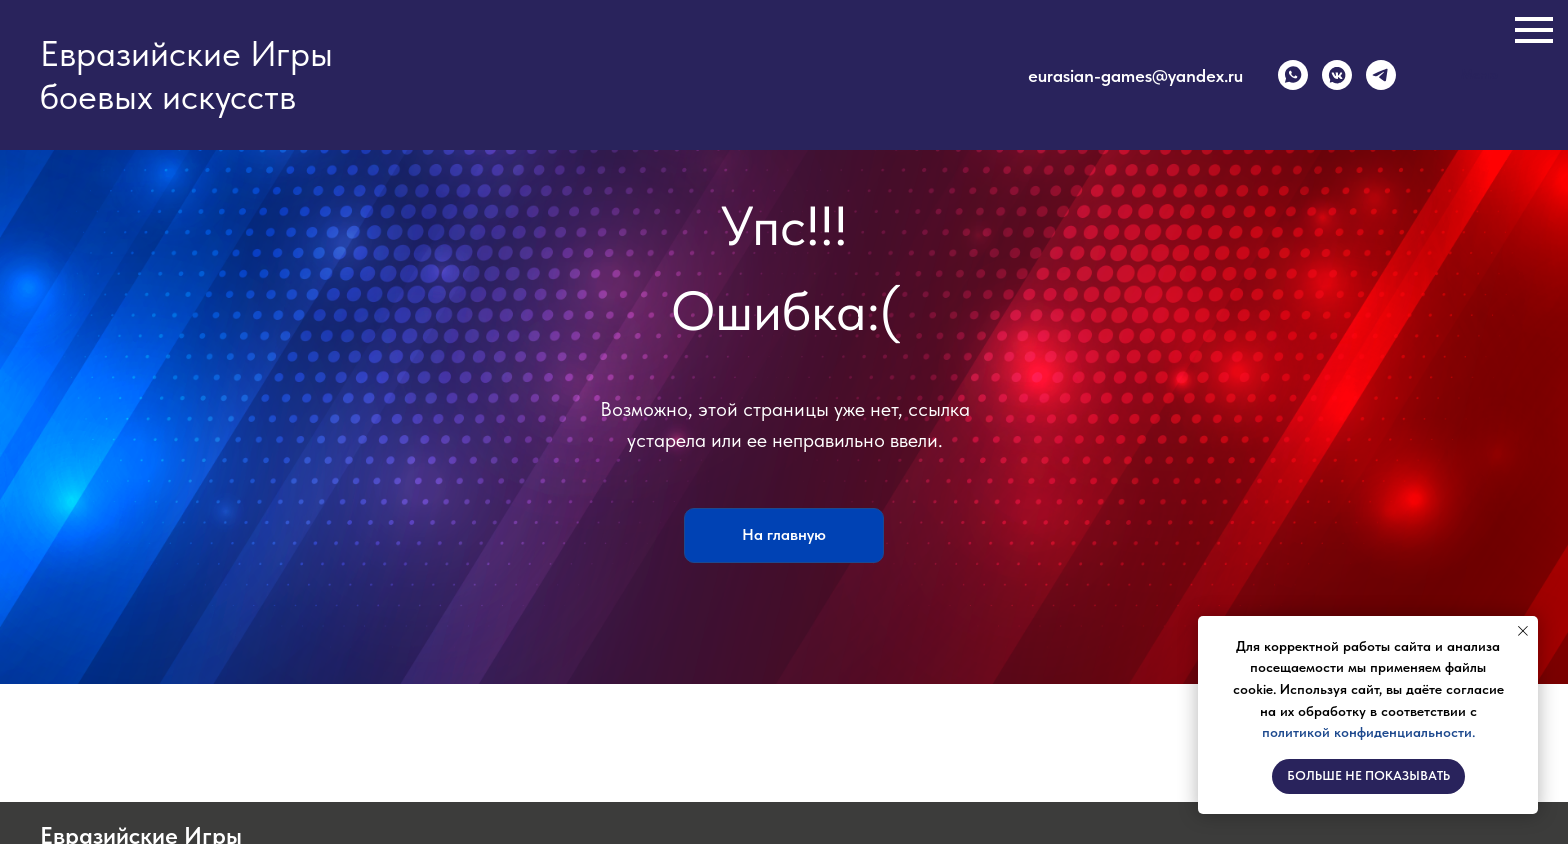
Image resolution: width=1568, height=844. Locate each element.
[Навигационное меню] (1534, 30)
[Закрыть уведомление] (1523, 631)
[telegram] (1381, 75)
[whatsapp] (1293, 75)
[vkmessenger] (1337, 75)
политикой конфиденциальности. (1368, 732)
